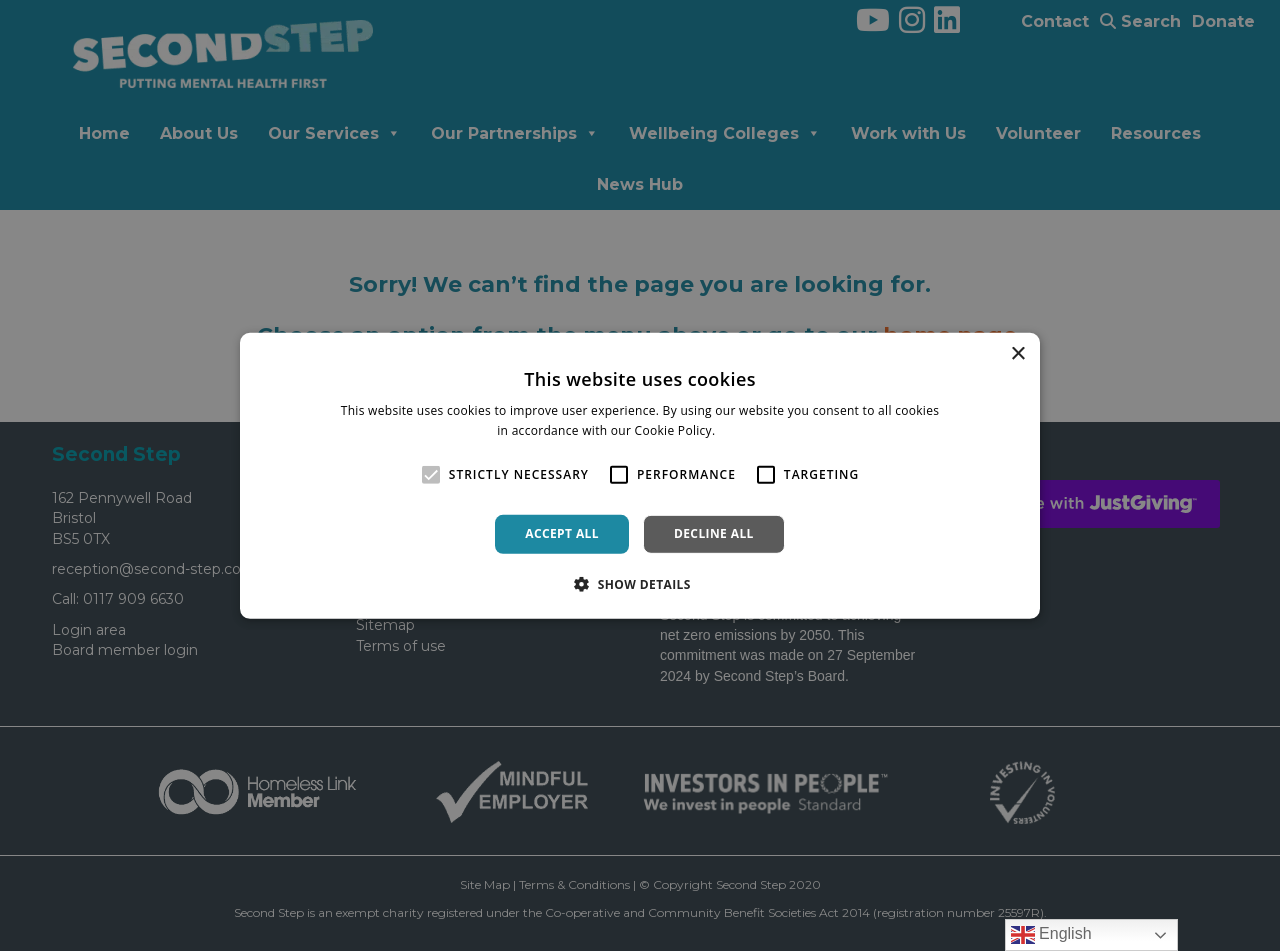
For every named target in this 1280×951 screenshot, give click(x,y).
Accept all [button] (562, 533)
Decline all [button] (714, 533)
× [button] (1017, 353)
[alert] (640, 475)
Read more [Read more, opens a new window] (751, 430)
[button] (640, 584)
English (1051, 935)
